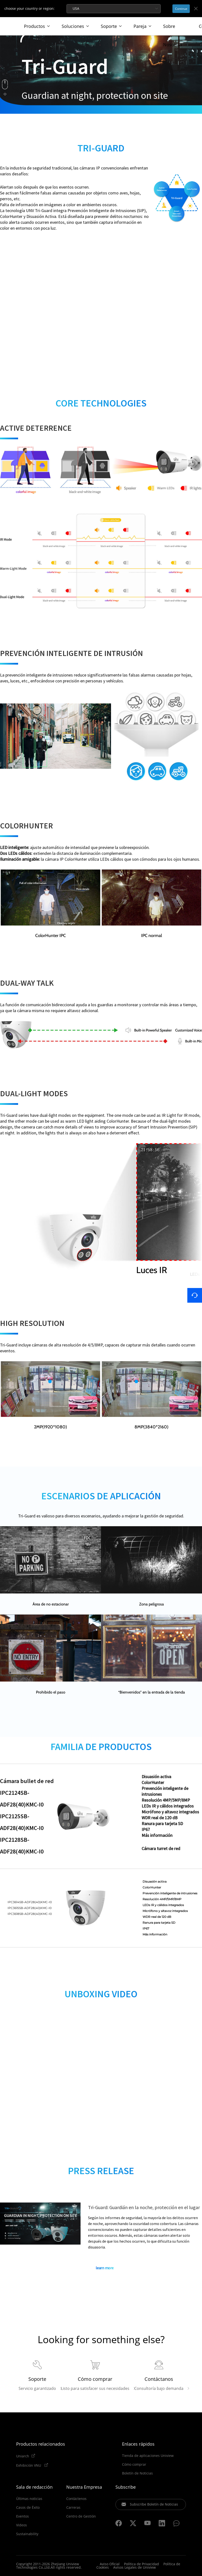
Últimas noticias (29, 2498)
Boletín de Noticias (137, 2473)
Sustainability (27, 2534)
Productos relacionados (40, 2444)
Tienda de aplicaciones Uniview (148, 2455)
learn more (104, 2267)
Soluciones (73, 26)
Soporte (109, 26)
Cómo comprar (134, 2464)
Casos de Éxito (28, 2507)
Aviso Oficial (110, 2564)
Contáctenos (76, 2498)
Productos (34, 26)
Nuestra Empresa (84, 2487)
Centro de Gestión (81, 2516)
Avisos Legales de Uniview (134, 2567)
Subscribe (125, 2487)
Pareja (140, 26)
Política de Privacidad (141, 2564)
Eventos (22, 2516)
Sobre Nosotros (172, 29)
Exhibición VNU (29, 2465)
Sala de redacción (34, 2487)
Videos (21, 2525)
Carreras (73, 2507)
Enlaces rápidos (138, 2444)
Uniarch (22, 2456)
